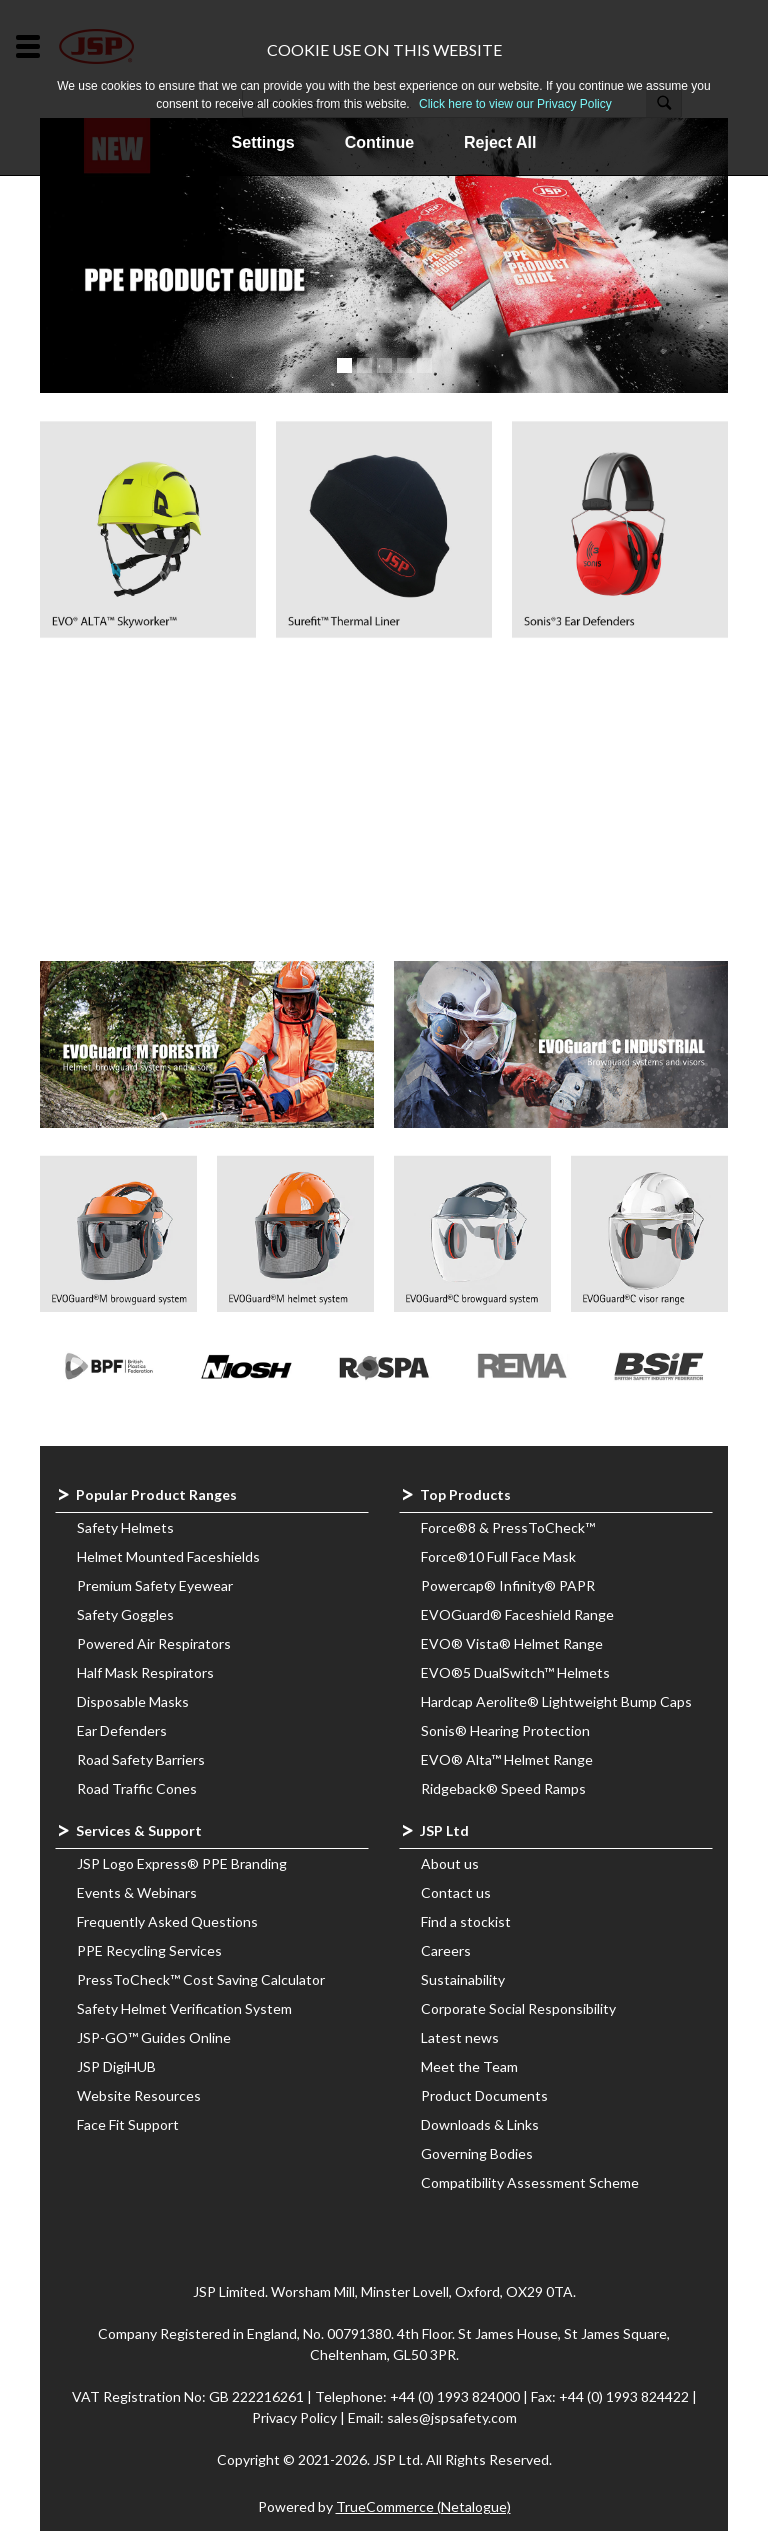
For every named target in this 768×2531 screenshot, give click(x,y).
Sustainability (463, 1979)
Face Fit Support (128, 2124)
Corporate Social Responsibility (518, 2008)
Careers (446, 1950)
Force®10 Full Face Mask (498, 1556)
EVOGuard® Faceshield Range (517, 1614)
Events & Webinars (137, 1892)
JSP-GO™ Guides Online (154, 2037)
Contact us (456, 1892)
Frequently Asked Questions (167, 1921)
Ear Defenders (122, 1730)
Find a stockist (466, 1921)
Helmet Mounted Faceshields (168, 1556)
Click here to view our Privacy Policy (515, 104)
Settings (263, 142)
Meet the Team (469, 2066)
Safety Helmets (125, 1527)
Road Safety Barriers (141, 1759)
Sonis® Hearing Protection (505, 1730)
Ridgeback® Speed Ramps (503, 1788)
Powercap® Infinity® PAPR (508, 1585)
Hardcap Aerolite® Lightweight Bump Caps (556, 1701)
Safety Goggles (125, 1614)
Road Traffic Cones (137, 1788)
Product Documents (484, 2095)
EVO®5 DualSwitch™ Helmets (515, 1672)
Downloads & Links (480, 2124)
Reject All (500, 142)
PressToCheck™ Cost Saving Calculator (201, 1979)
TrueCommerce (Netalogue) (423, 2506)
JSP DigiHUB (116, 2066)
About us (450, 1863)
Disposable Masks (133, 1701)
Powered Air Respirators (154, 1643)
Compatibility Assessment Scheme (530, 2182)
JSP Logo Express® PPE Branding (182, 1863)
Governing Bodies (477, 2153)
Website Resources (139, 2095)
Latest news (460, 2037)
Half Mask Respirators (145, 1672)
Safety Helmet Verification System (184, 2008)
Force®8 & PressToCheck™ (508, 1527)
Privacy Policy (296, 2417)
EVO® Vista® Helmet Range (512, 1643)
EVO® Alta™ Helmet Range (507, 1759)
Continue (379, 142)
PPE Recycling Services (149, 1950)
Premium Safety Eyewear (155, 1585)
